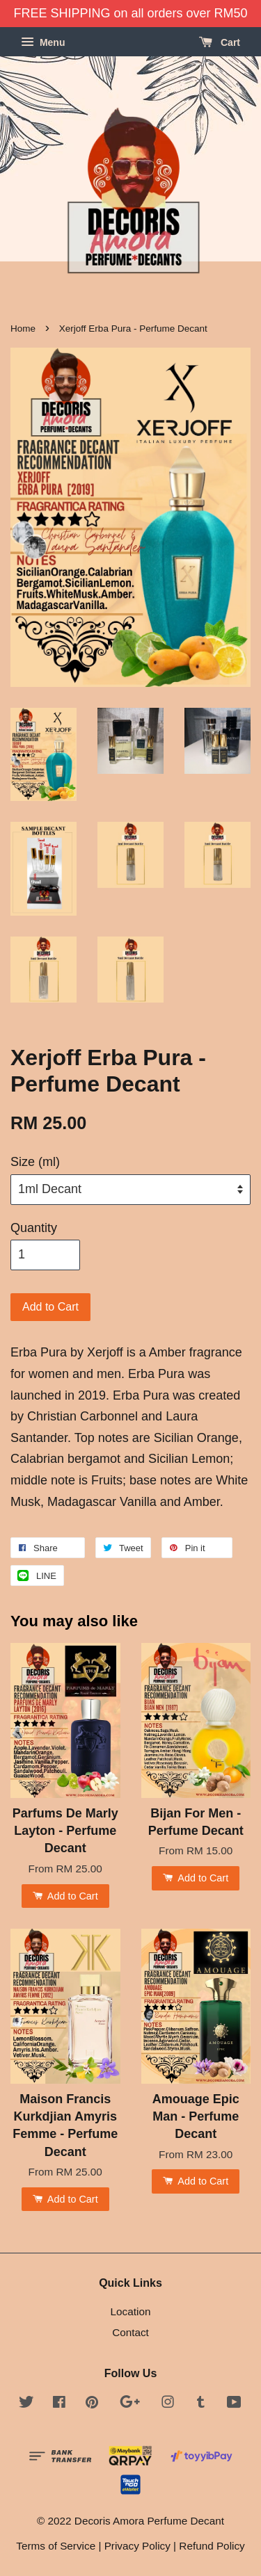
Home (22, 328)
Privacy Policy (137, 2546)
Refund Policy (211, 2546)
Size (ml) (35, 1162)
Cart (219, 42)
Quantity (33, 1228)
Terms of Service (55, 2546)
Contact (130, 2332)
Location (131, 2311)
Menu (43, 42)
